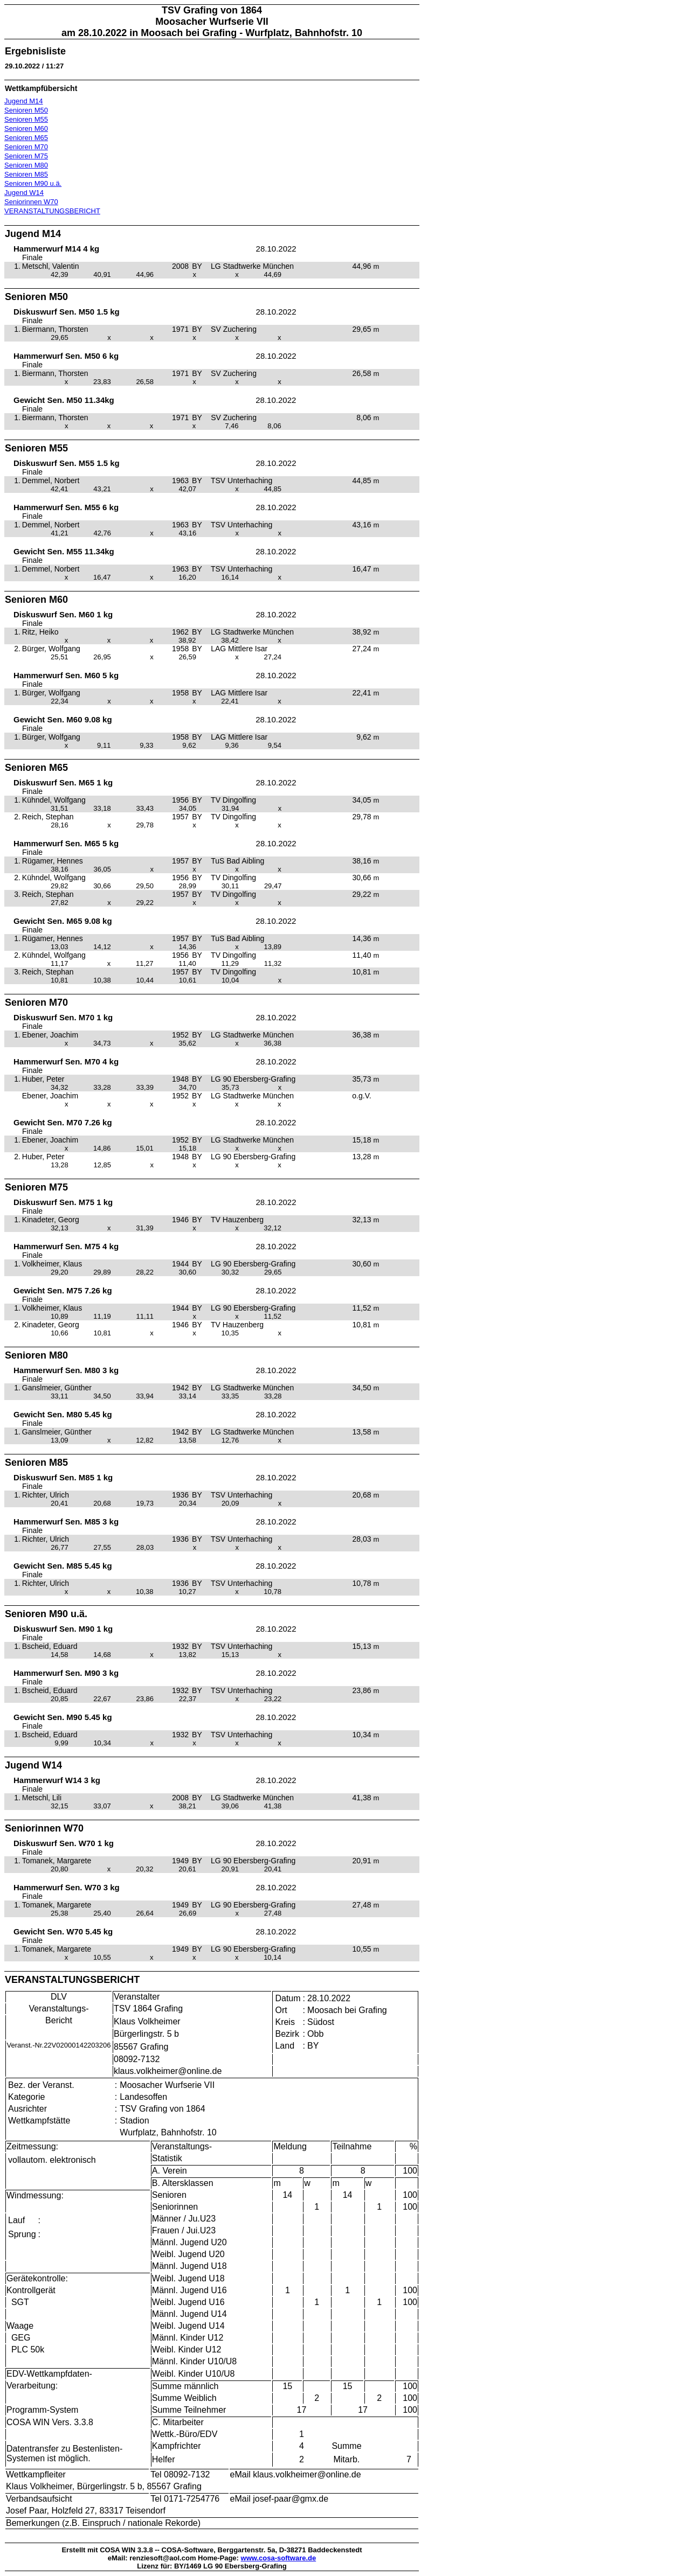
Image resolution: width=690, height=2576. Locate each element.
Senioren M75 (26, 156)
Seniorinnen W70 (31, 202)
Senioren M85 (26, 174)
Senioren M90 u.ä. (32, 183)
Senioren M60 (26, 128)
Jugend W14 (24, 193)
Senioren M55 (26, 119)
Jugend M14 (23, 101)
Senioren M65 (26, 138)
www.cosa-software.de (278, 2558)
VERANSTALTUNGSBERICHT (52, 211)
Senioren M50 (26, 110)
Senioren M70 (26, 147)
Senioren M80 (26, 165)
